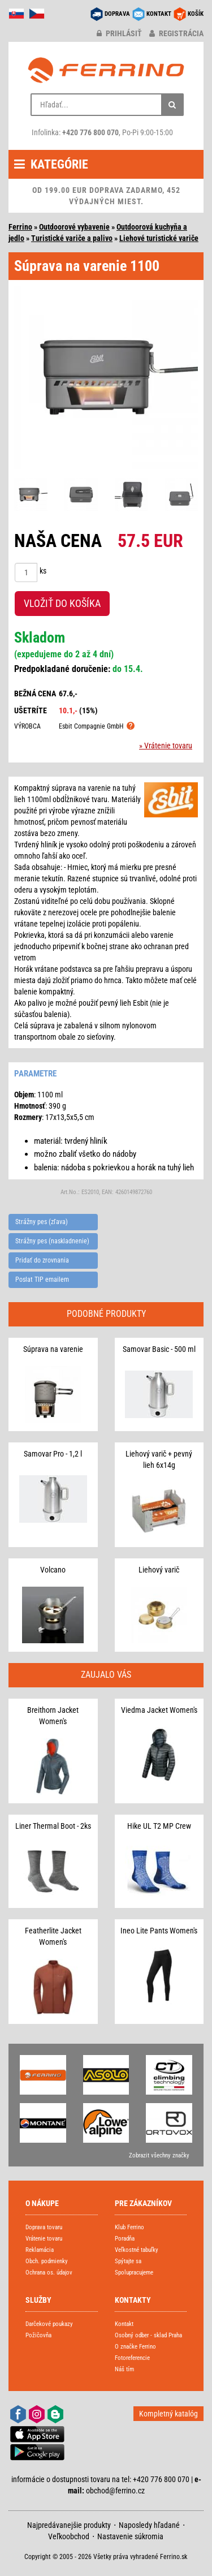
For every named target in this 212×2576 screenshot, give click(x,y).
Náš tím (124, 2369)
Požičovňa (38, 2335)
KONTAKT (158, 14)
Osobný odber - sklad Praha (148, 2335)
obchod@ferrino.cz (115, 2490)
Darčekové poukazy (49, 2324)
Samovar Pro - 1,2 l (53, 1453)
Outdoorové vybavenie (74, 226)
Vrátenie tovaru (43, 2238)
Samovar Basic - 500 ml (159, 1349)
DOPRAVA (117, 14)
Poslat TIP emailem (42, 1279)
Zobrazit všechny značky (159, 2155)
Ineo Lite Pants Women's (158, 1930)
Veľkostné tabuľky (136, 2250)
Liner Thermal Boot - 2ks (53, 1825)
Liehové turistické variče (158, 238)
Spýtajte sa (128, 2261)
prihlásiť (119, 33)
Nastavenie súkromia (130, 2536)
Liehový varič (159, 1569)
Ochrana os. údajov (48, 2272)
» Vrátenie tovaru (165, 745)
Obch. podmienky (46, 2261)
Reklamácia (39, 2250)
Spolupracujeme (134, 2272)
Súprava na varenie (53, 1349)
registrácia (176, 33)
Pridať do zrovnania (42, 1260)
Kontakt (124, 2324)
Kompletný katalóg (168, 2413)
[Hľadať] (172, 104)
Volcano (53, 1569)
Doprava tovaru (43, 2227)
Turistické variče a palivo (72, 238)
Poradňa (125, 2238)
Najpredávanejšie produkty (69, 2525)
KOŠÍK (196, 14)
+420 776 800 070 (90, 132)
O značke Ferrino (135, 2346)
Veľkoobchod (68, 2536)
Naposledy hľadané (149, 2525)
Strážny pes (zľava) (41, 1222)
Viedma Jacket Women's (159, 1710)
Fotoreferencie (132, 2358)
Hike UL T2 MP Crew (159, 1825)
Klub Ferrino (129, 2227)
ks (43, 570)
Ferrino (20, 226)
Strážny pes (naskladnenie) (52, 1241)
